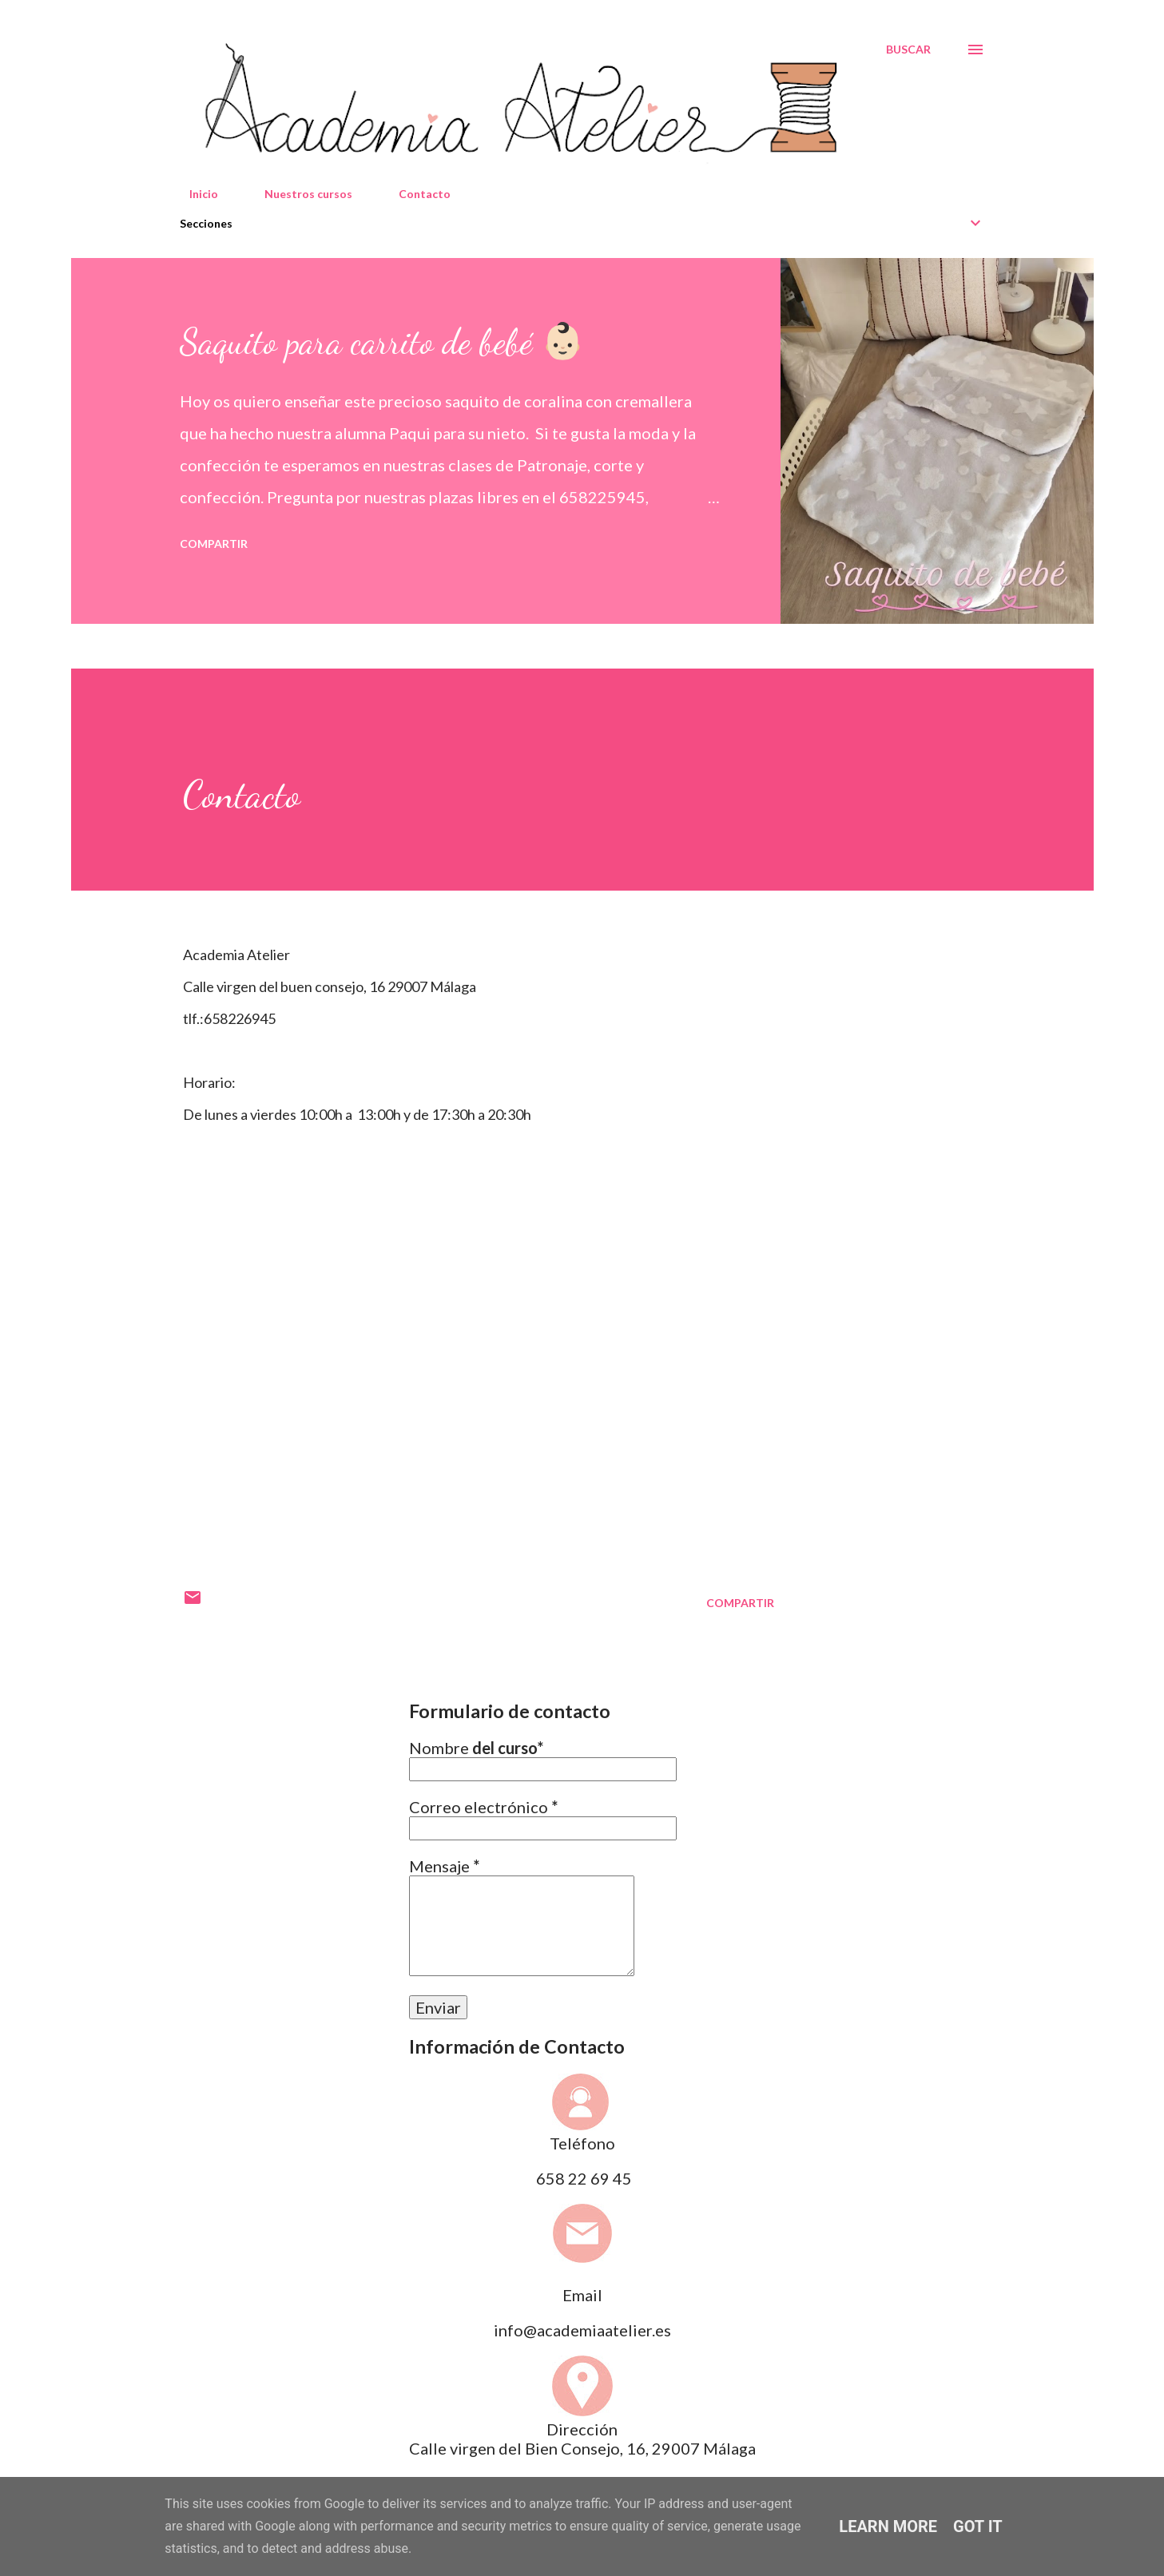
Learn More (888, 2526)
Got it (978, 2526)
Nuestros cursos (299, 193)
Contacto (415, 193)
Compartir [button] (214, 543)
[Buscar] (908, 49)
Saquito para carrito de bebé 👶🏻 (382, 342)
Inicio (194, 193)
